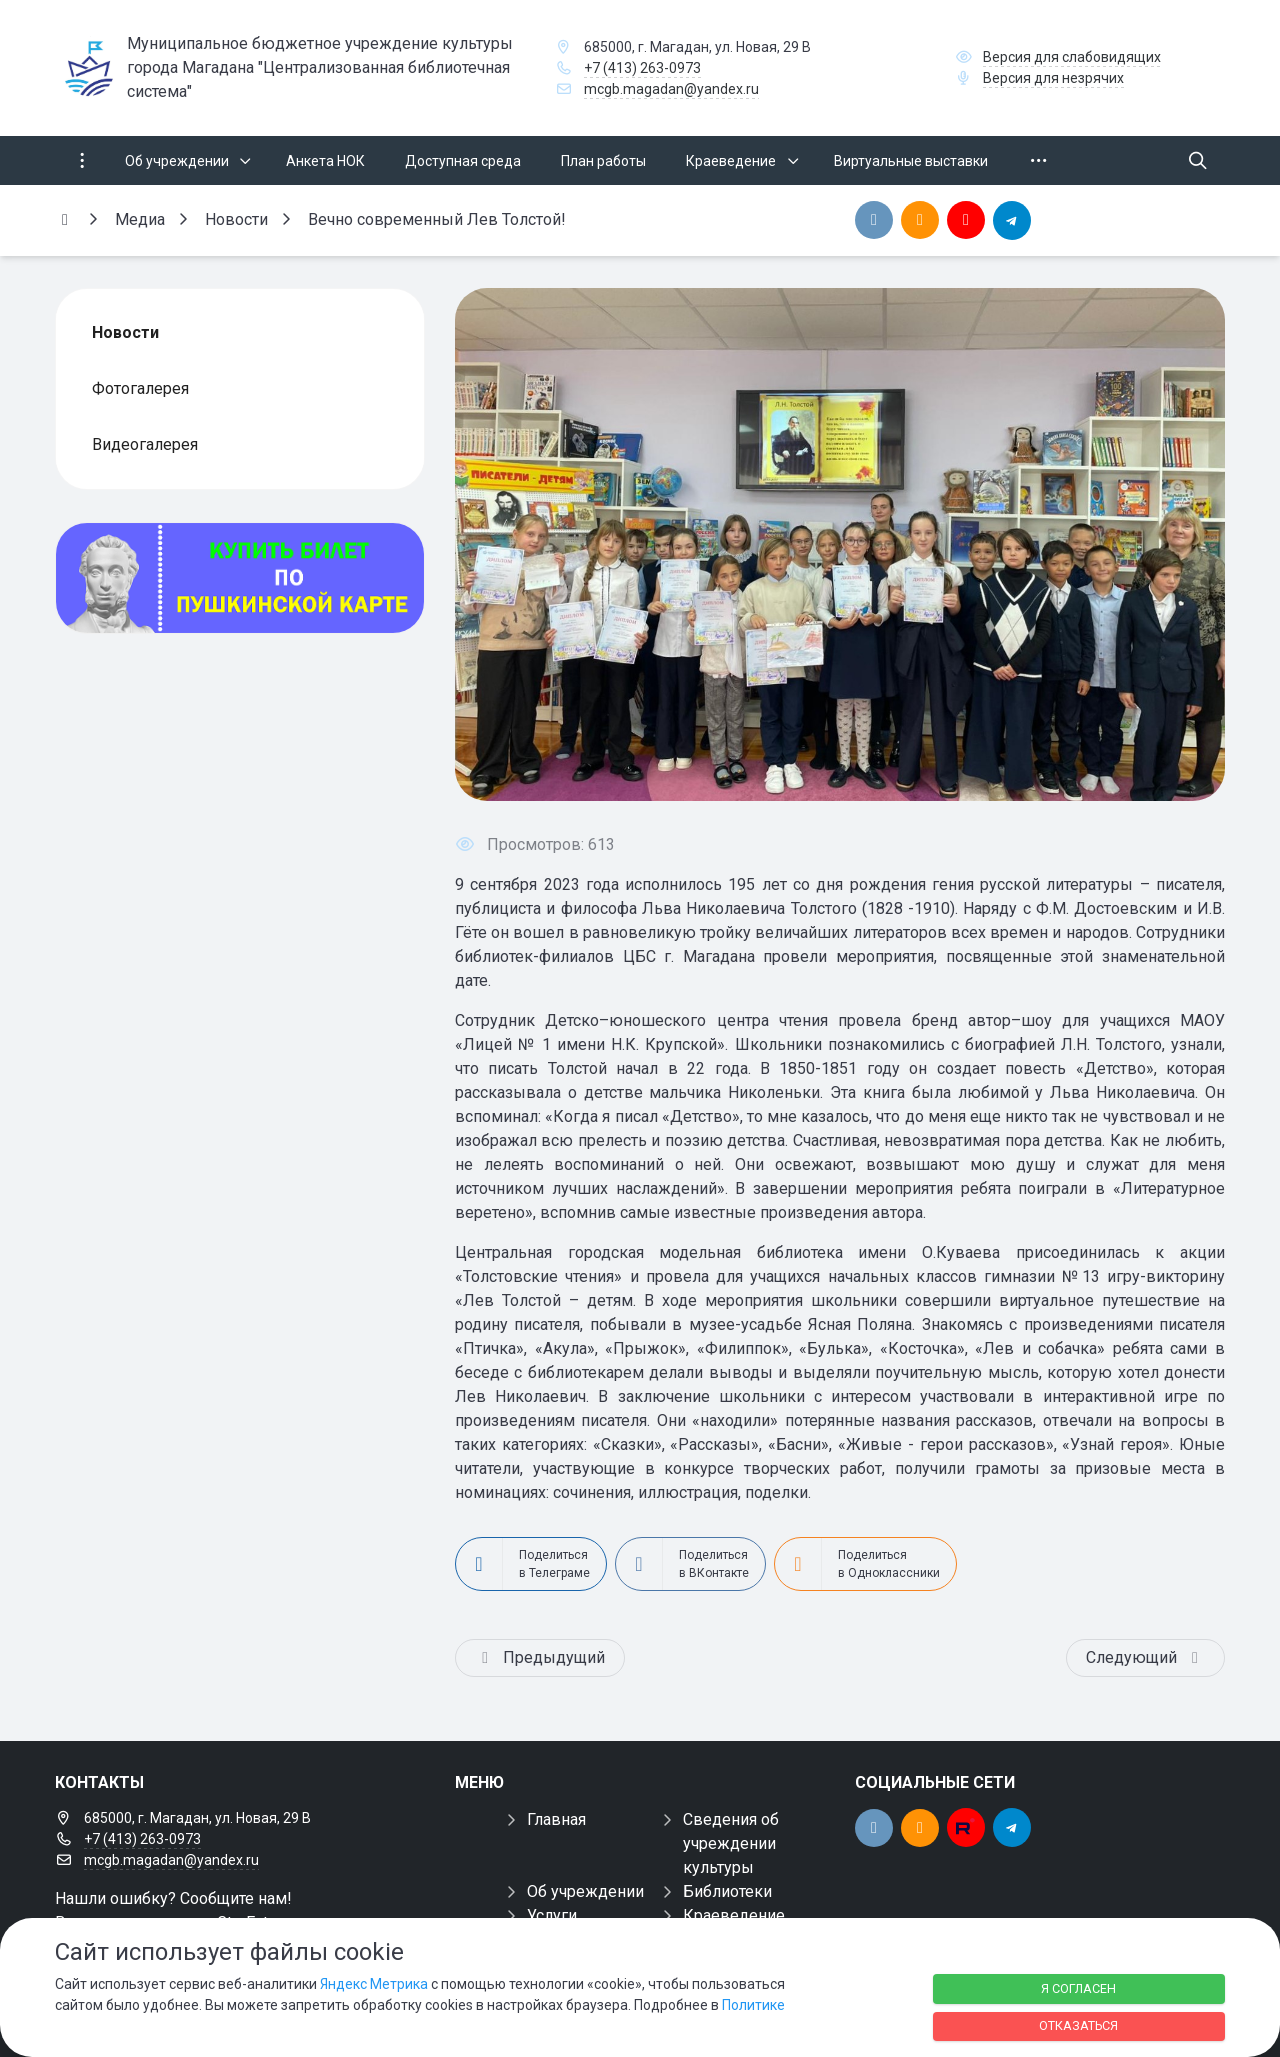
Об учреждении (585, 1891)
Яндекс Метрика (374, 1984)
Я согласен (1078, 1988)
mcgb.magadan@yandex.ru (671, 89)
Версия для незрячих (1053, 78)
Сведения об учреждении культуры (731, 1843)
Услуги (552, 1915)
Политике (753, 2005)
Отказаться (1078, 2025)
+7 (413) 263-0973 (642, 68)
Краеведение (734, 1915)
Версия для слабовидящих (1072, 57)
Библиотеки (727, 1891)
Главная (556, 1819)
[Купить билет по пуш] (240, 578)
